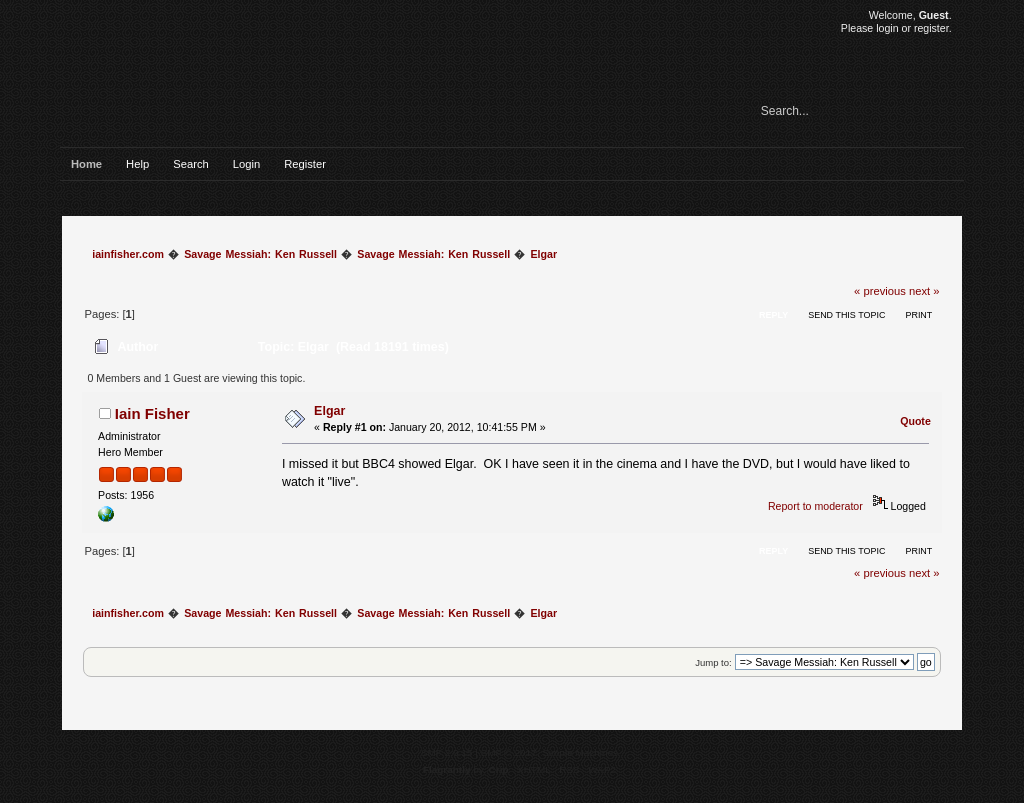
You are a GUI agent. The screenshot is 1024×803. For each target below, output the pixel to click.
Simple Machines (580, 752)
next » (924, 291)
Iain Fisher (152, 413)
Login (246, 164)
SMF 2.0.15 (447, 752)
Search (191, 164)
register (931, 28)
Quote (915, 421)
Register (305, 164)
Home (86, 164)
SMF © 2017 (509, 752)
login (887, 28)
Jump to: (713, 662)
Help (137, 164)
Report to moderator (815, 506)
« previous (880, 291)
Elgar (329, 411)
